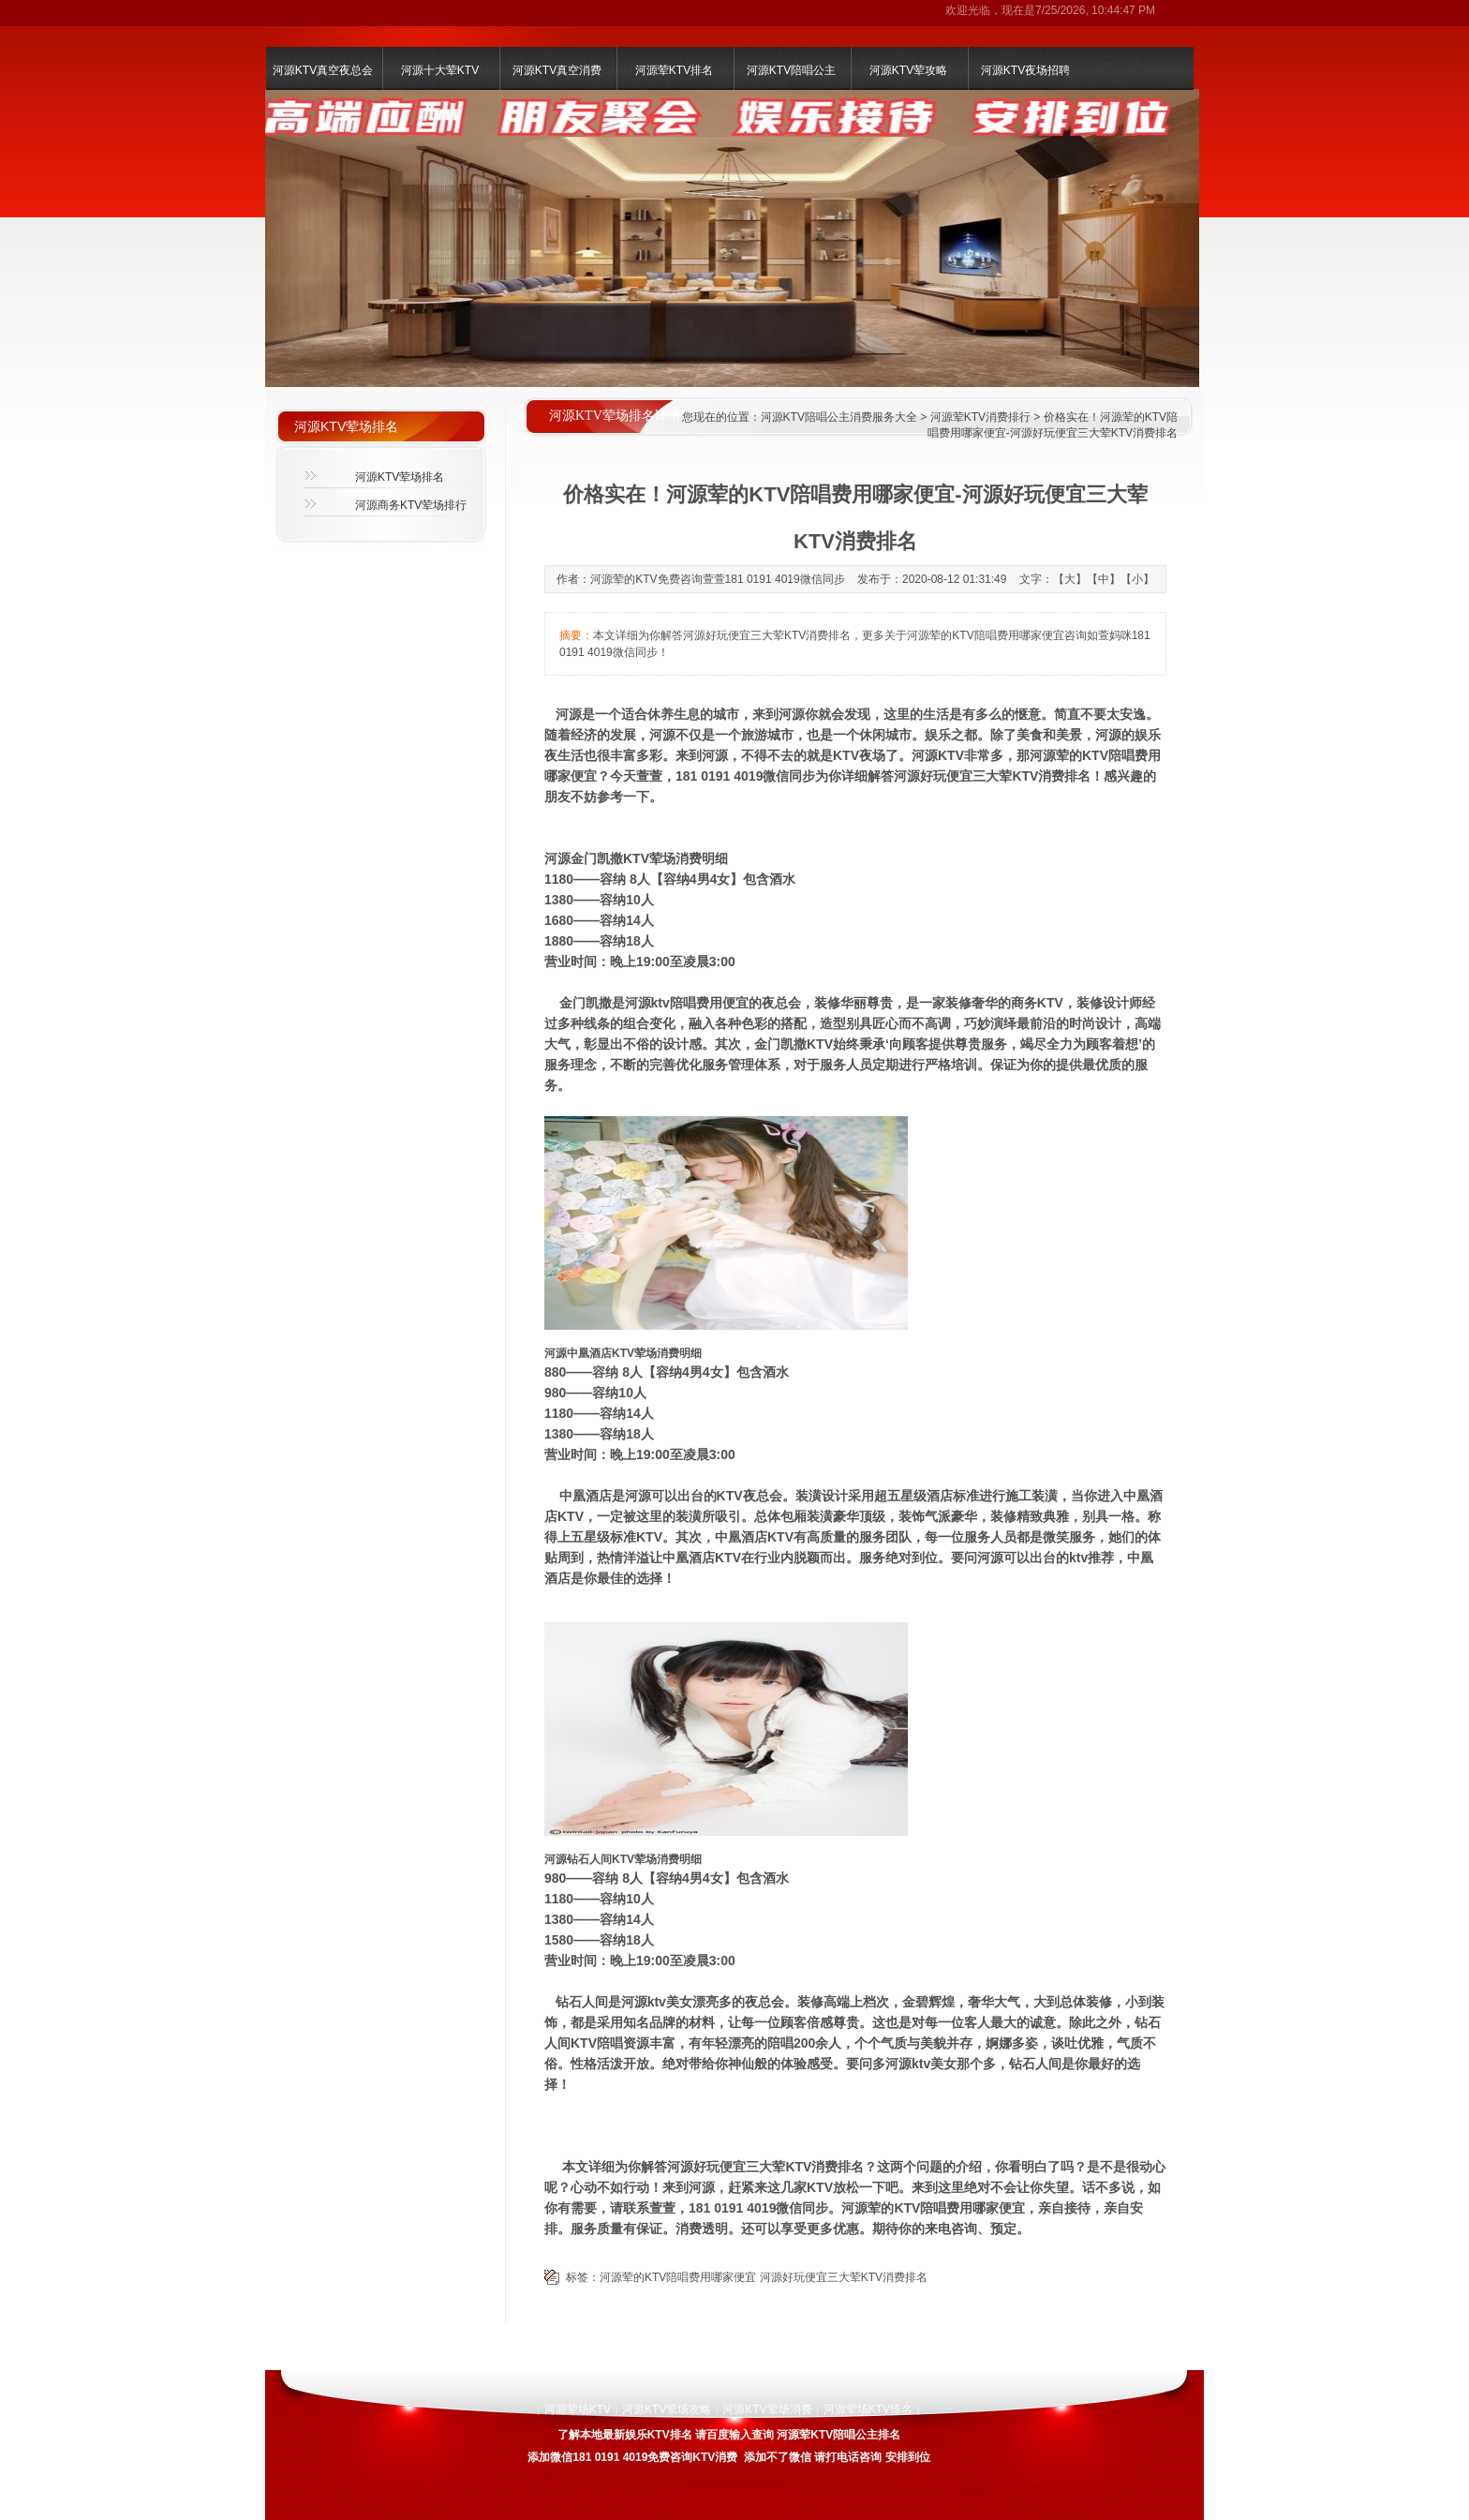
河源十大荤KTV (440, 70)
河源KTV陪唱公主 (791, 70)
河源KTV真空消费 (556, 70)
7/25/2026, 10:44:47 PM (1095, 10)
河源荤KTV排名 (674, 70)
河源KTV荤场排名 (399, 477)
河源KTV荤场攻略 (666, 2409)
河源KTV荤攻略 (908, 70)
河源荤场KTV (577, 2409)
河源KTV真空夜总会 (323, 70)
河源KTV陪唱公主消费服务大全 (839, 417)
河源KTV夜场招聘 (1025, 70)
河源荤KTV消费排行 (980, 417)
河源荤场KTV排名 (868, 2409)
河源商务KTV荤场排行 (411, 505)
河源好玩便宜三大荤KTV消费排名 (843, 2277)
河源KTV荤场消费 (766, 2409)
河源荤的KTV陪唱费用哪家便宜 (678, 2277)
